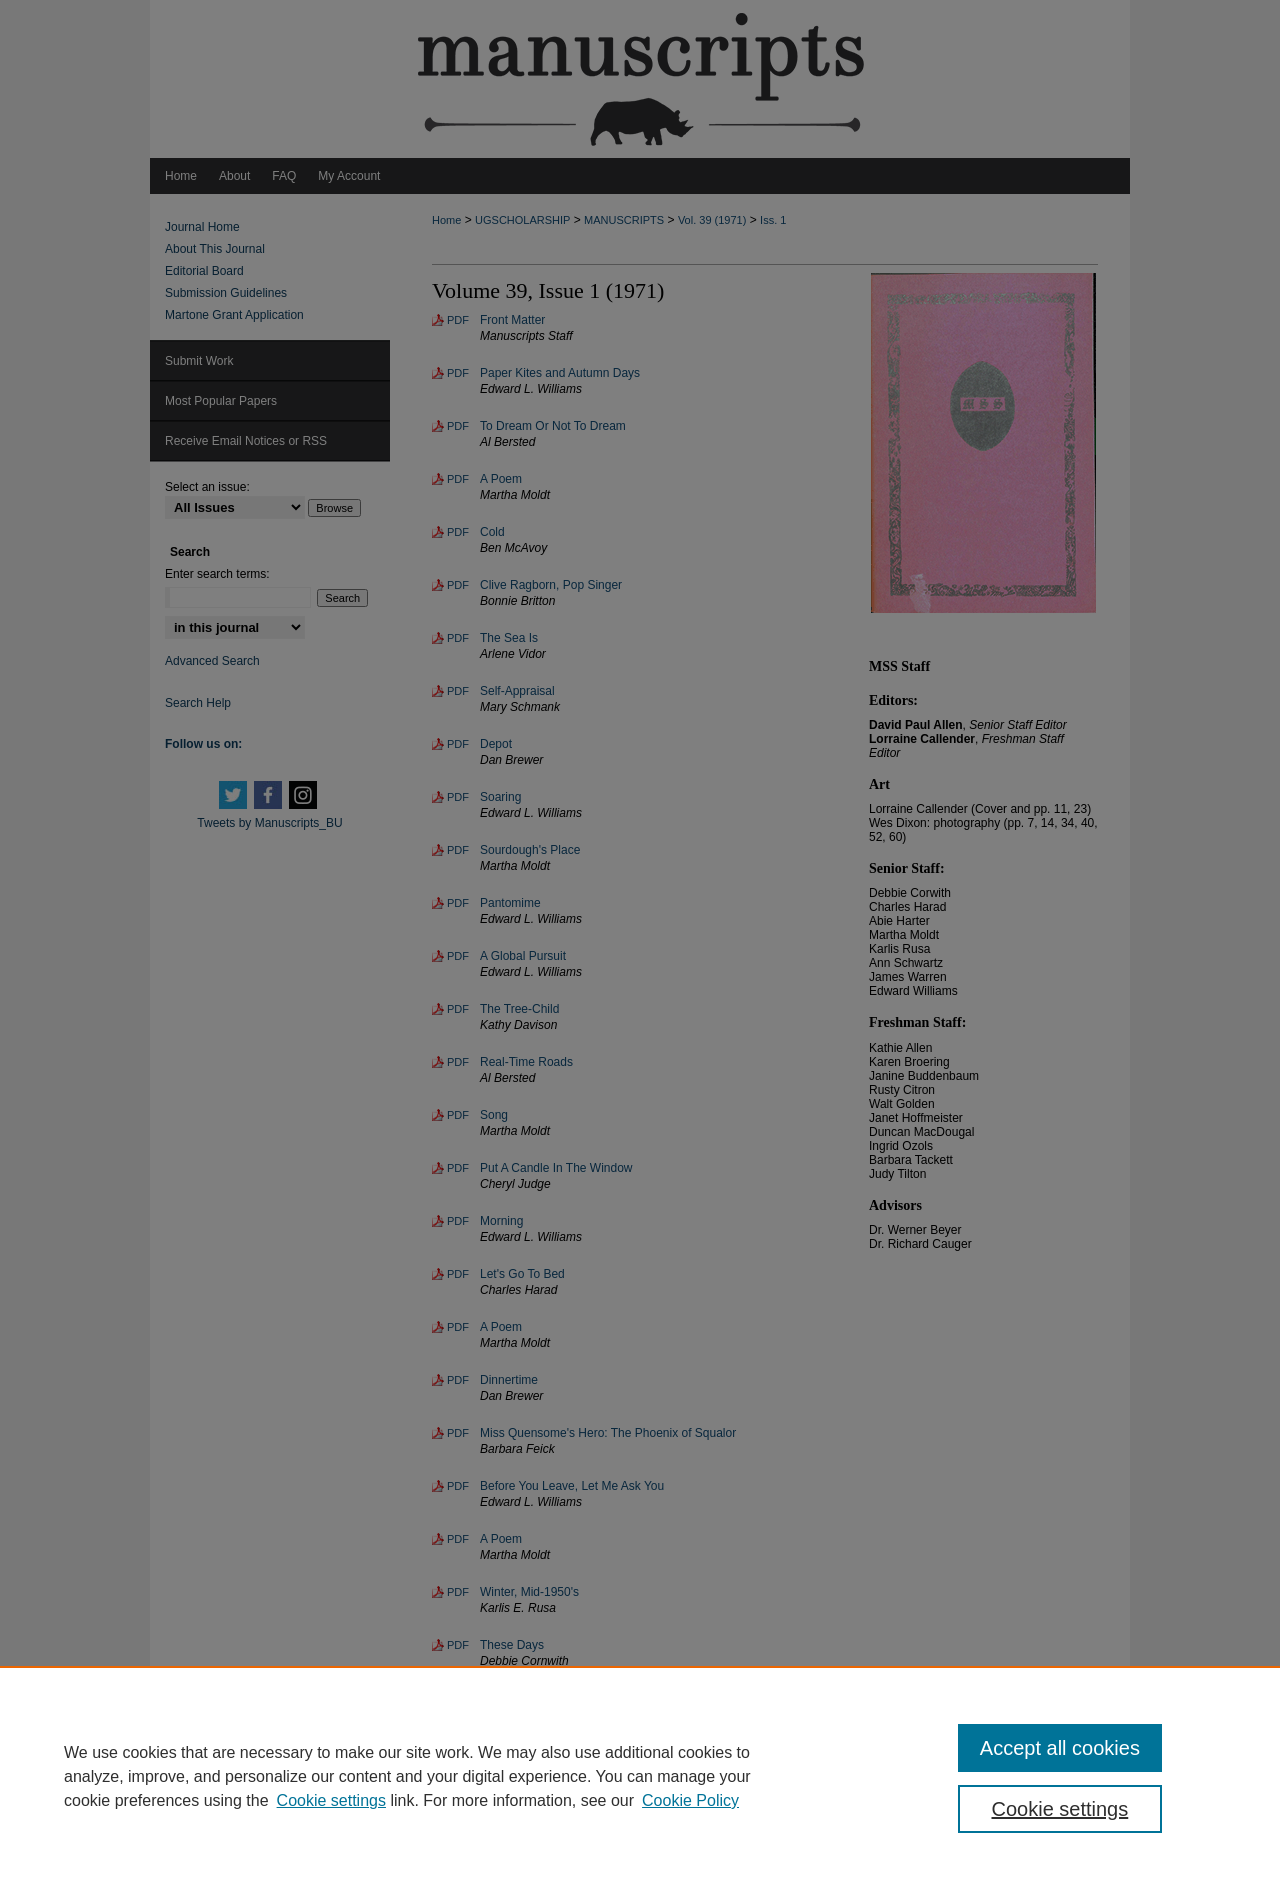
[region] (640, 1776)
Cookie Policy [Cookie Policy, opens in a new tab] (690, 1800)
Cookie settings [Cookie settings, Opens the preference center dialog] (1060, 1809)
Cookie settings (331, 1800)
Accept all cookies (1060, 1748)
